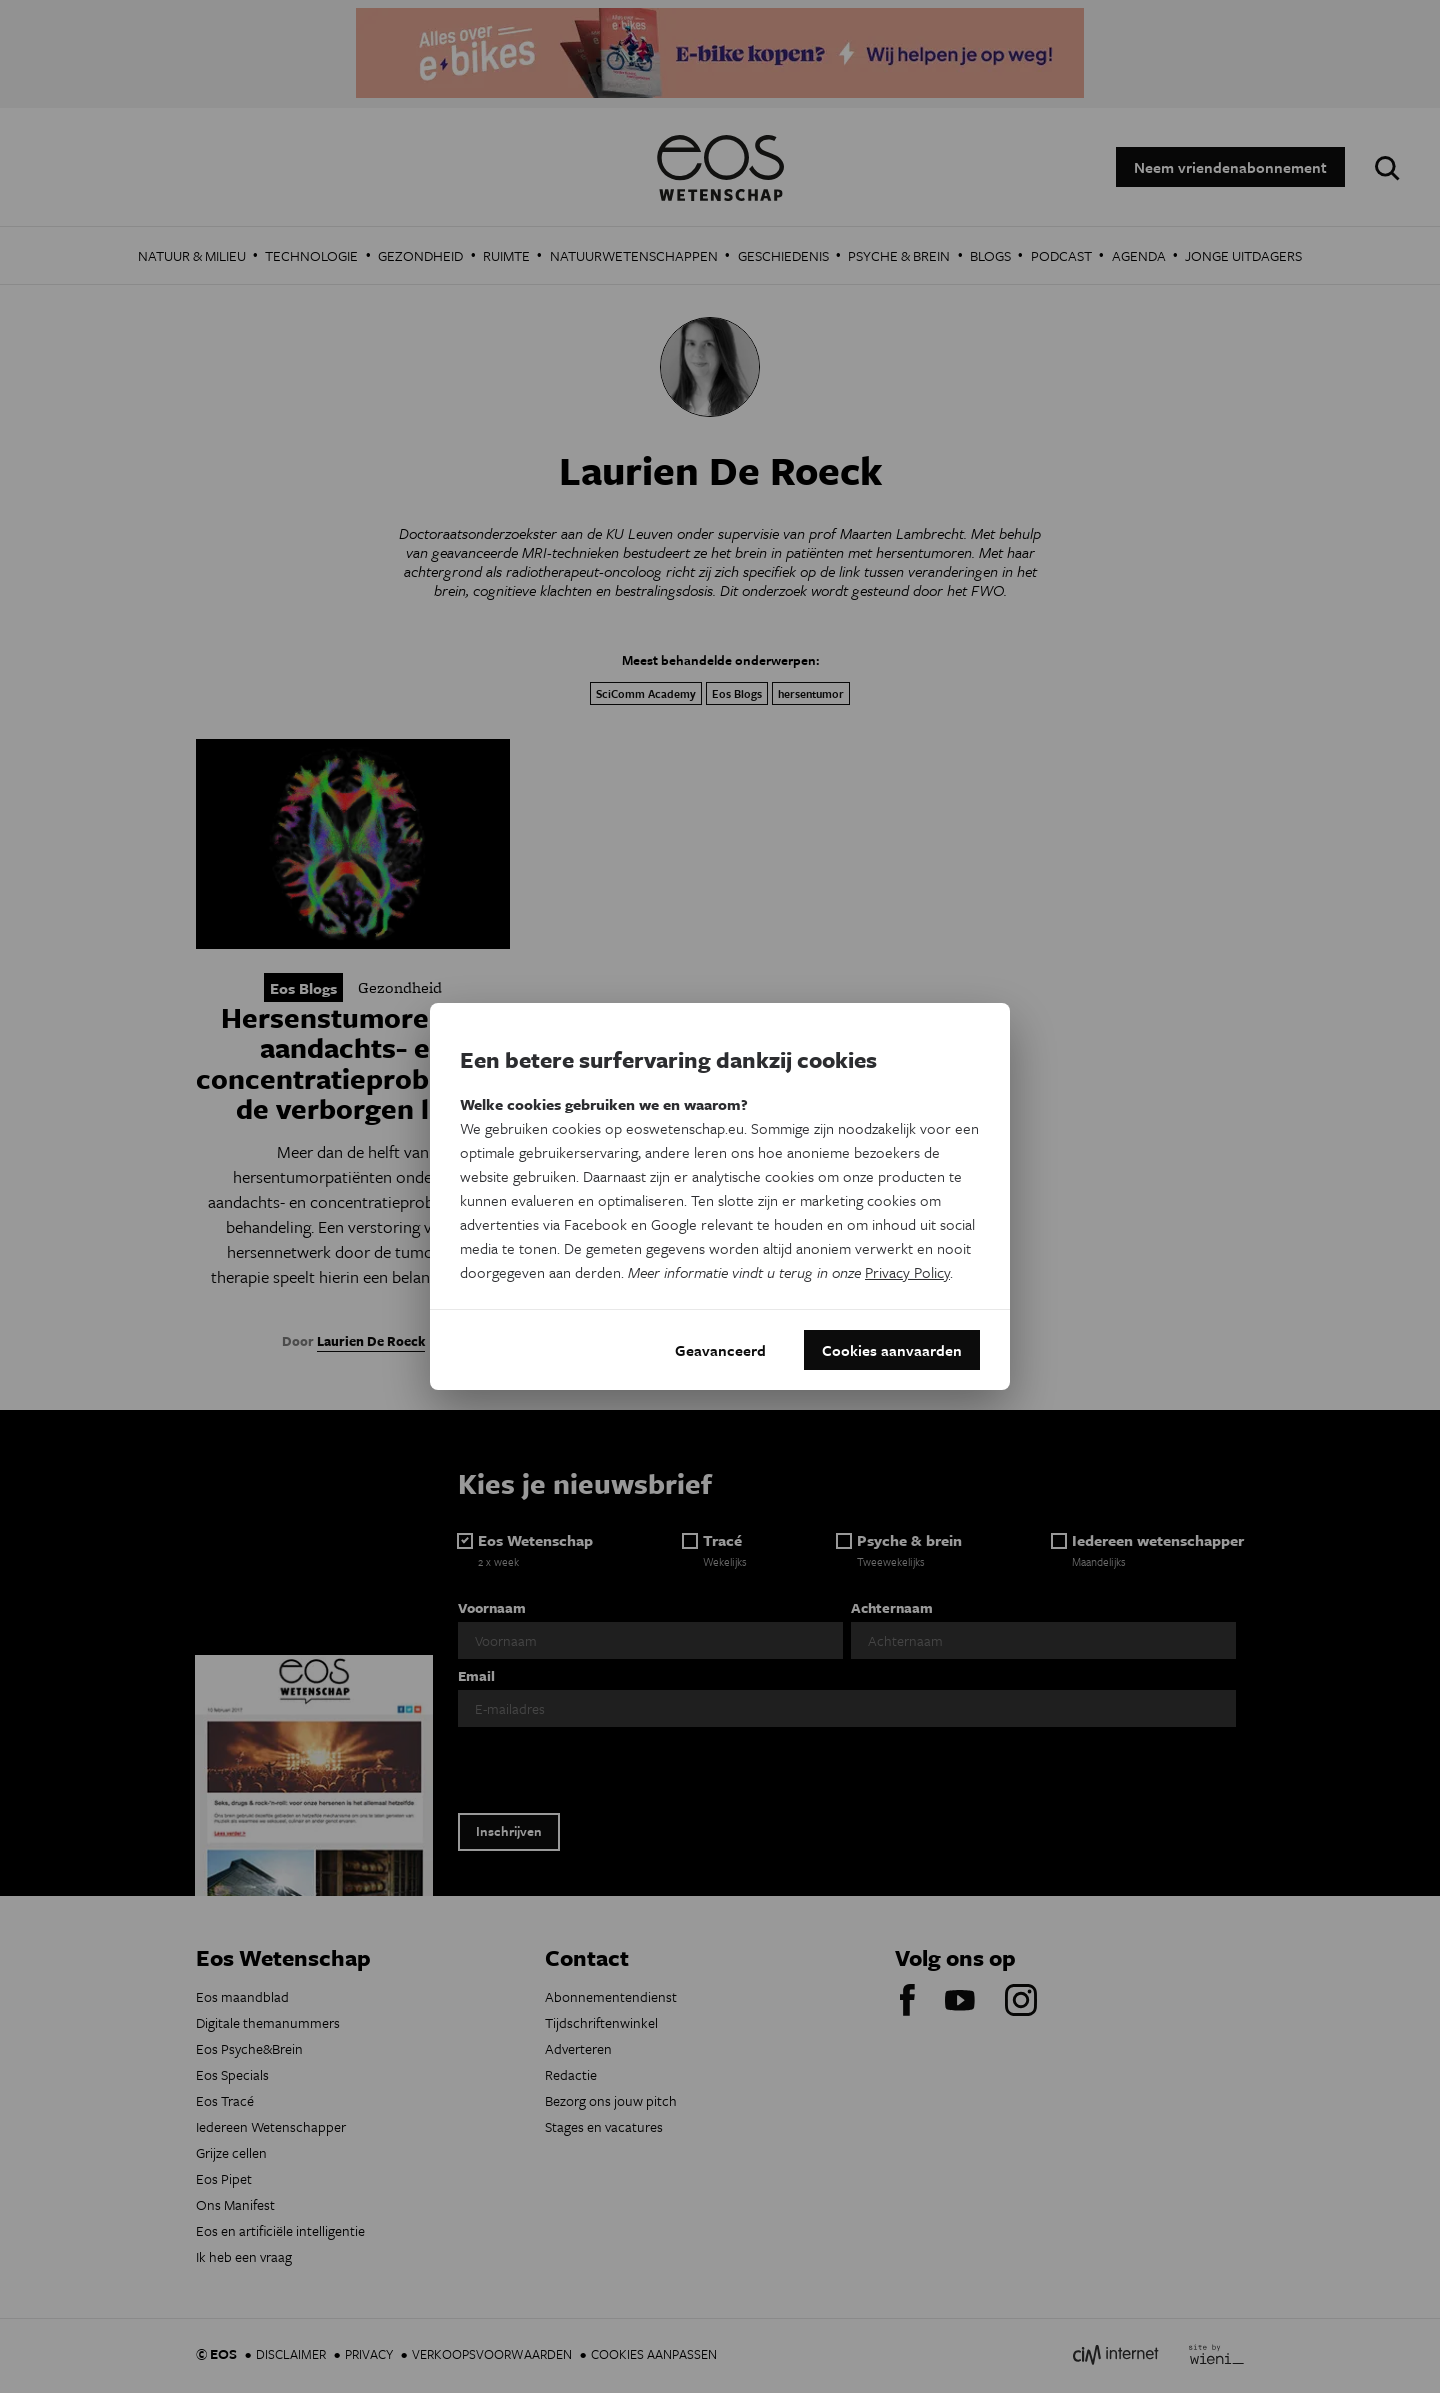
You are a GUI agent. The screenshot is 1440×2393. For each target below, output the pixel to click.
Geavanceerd (720, 1350)
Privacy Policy (907, 1272)
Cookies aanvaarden (892, 1350)
